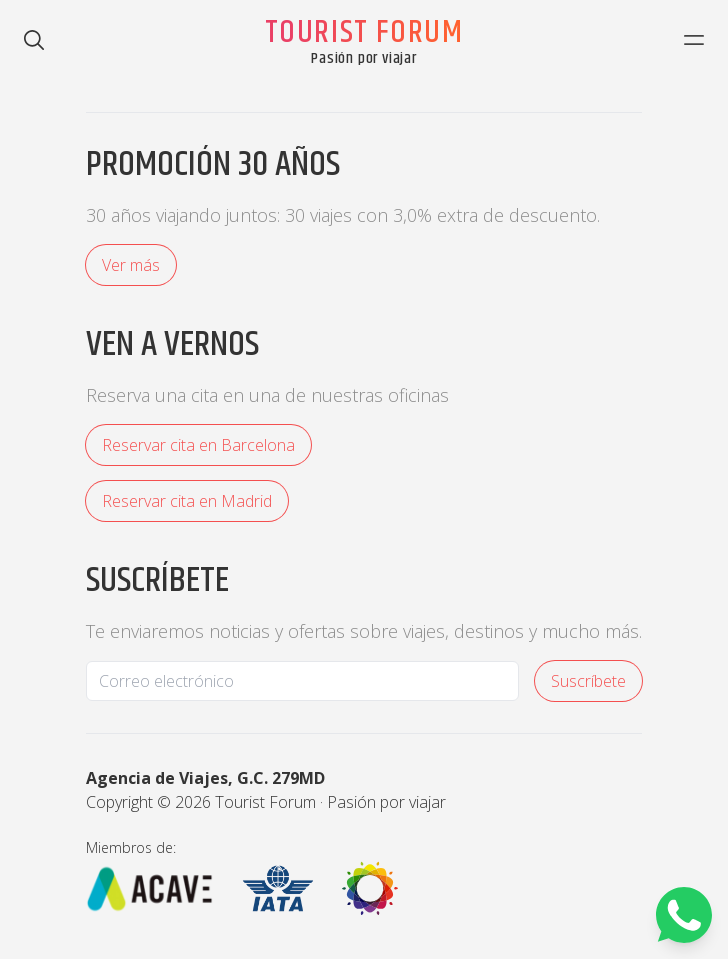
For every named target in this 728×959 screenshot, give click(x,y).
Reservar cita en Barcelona (198, 445)
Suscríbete (588, 681)
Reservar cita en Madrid (187, 501)
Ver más (131, 265)
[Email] (302, 681)
